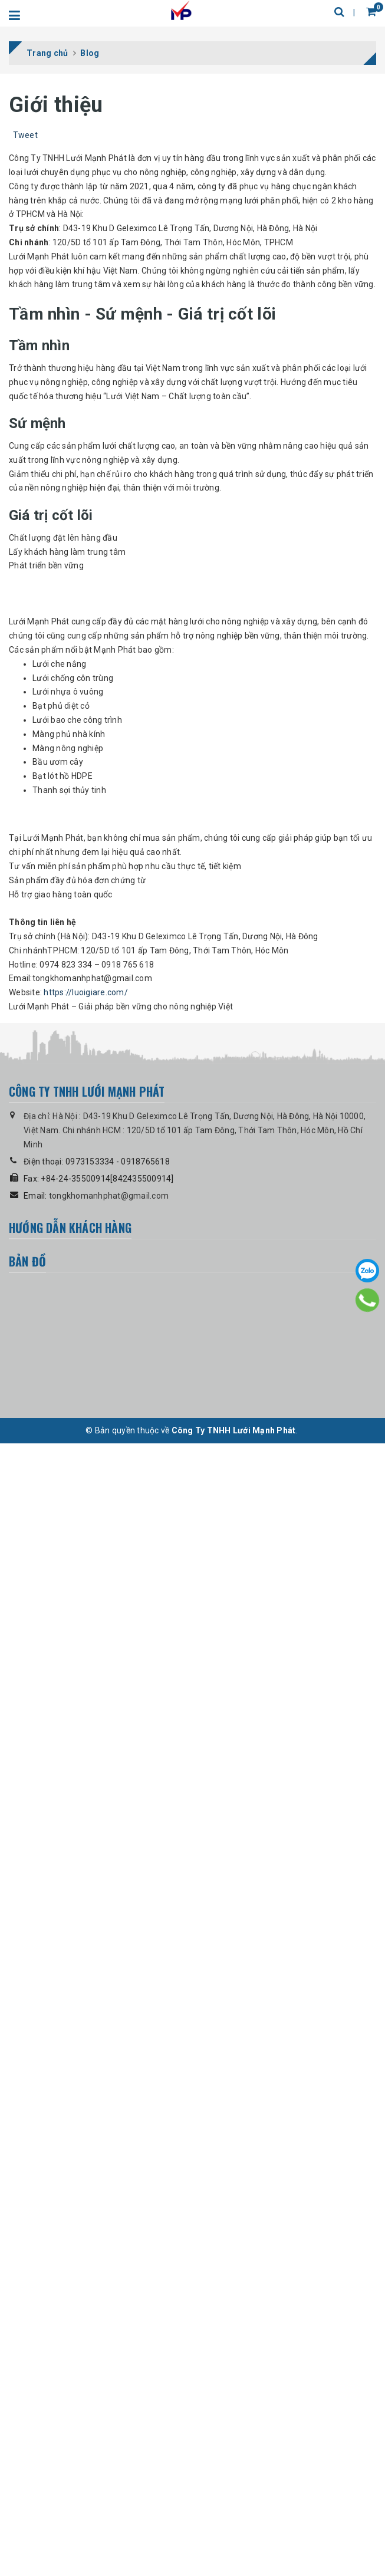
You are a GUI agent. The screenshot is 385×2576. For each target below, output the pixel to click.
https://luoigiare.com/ (86, 2136)
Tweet (25, 135)
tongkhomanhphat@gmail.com (109, 2339)
